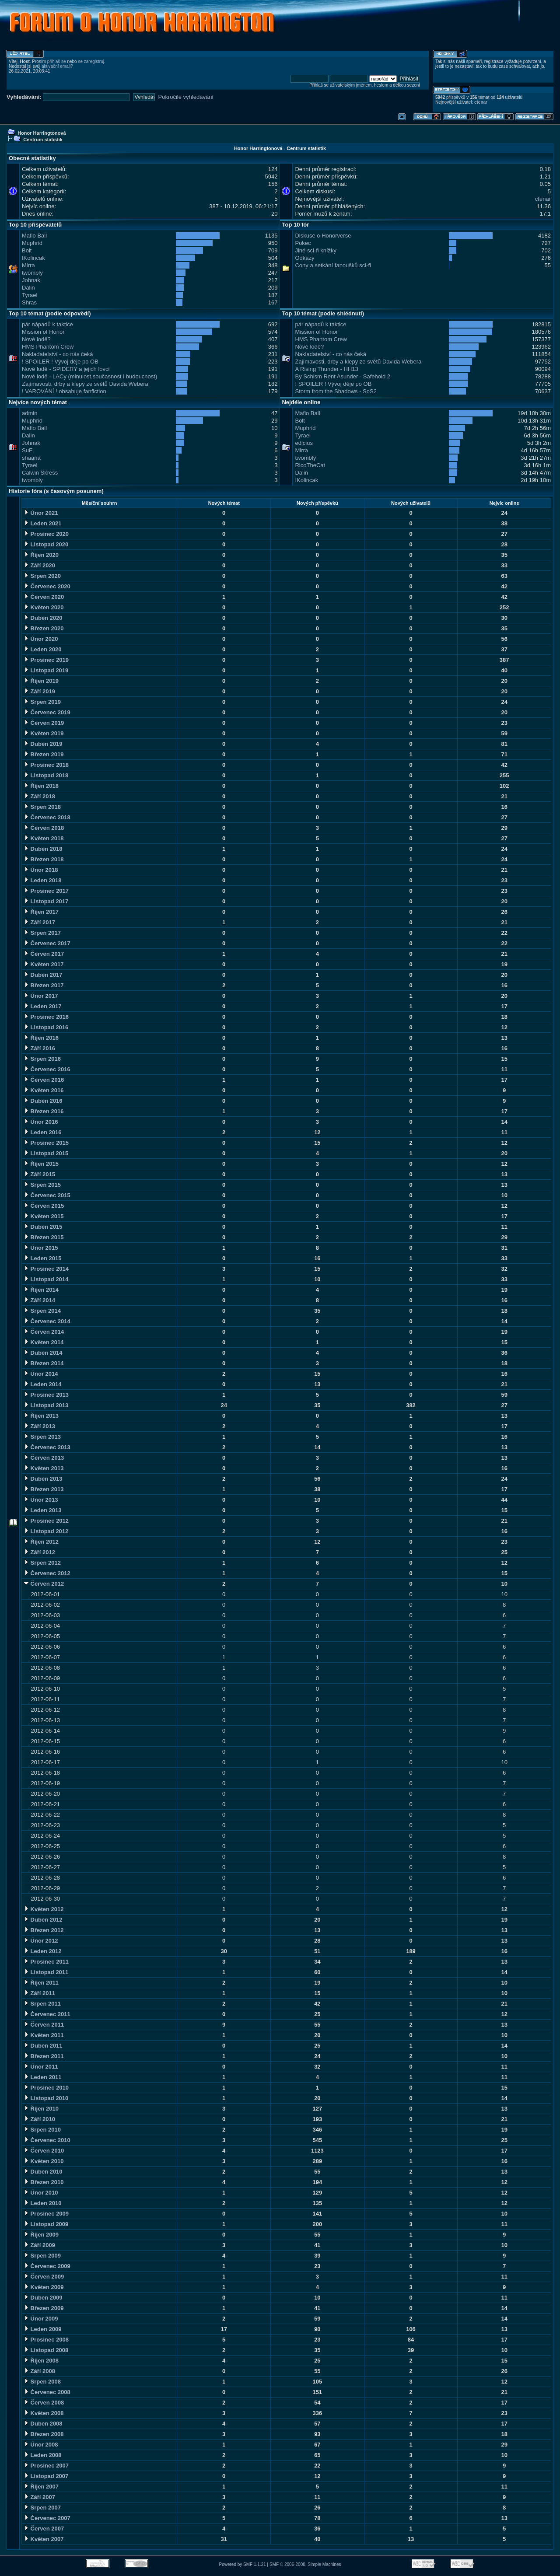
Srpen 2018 (42, 807)
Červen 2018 (44, 828)
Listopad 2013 (46, 1405)
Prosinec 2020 (46, 534)
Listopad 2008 (46, 2350)
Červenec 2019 (47, 712)
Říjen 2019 (41, 681)
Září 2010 (39, 2119)
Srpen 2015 (42, 1184)
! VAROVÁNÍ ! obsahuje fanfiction (64, 391)
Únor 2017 (41, 996)
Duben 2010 (43, 2171)
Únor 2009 (41, 2318)
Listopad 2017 (46, 901)
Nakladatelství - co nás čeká (57, 354)
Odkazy (304, 258)
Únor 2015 (41, 1247)
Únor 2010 (41, 2192)
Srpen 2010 (42, 2129)
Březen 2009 (44, 2308)
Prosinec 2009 (46, 2213)
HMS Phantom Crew (48, 346)
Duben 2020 (43, 618)
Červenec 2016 (47, 1069)
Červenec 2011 (47, 2014)
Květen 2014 (44, 1342)
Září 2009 (39, 2245)
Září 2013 (39, 1426)
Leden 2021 (42, 523)
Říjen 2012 (41, 1541)
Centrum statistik (43, 139)
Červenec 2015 (47, 1195)
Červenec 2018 (47, 817)
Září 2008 (39, 2371)
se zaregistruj (91, 61)
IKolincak (33, 258)
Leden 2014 (42, 1384)
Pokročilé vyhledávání (186, 97)
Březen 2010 (44, 2182)
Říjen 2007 (41, 2486)
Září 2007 (39, 2497)
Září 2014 (39, 1300)
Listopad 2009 (46, 2224)
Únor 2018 (41, 870)
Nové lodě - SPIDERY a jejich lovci (65, 369)
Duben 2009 (43, 2297)
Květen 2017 (44, 964)
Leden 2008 (42, 2455)
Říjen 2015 (41, 1163)
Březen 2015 (44, 1237)
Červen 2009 (44, 2276)
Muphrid (32, 243)
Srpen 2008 (42, 2381)
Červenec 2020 (47, 586)
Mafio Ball (34, 235)
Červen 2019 (44, 723)
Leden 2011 (42, 2077)
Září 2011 (39, 1993)
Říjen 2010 (41, 2108)
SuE (27, 450)
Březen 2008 (44, 2434)
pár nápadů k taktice (47, 324)
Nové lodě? (36, 339)
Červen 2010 (44, 2150)
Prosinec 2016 (46, 1017)
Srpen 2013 (42, 1436)
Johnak (31, 280)
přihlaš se (56, 61)
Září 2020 (39, 565)
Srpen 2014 (42, 1310)
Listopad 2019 (46, 670)
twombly (32, 272)
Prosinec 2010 (46, 2087)
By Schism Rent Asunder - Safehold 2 (342, 376)
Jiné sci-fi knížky (315, 250)
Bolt (27, 250)
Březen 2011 (44, 2056)
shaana (31, 457)
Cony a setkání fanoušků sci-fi (333, 265)
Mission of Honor (43, 332)
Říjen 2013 (41, 1415)
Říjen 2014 (41, 1289)
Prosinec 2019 (46, 660)
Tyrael (29, 295)
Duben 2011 (43, 2045)
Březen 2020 (44, 628)
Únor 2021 (41, 513)
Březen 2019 (44, 754)
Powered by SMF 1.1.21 (242, 2564)
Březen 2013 (44, 1489)
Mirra (28, 265)
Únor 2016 (41, 1121)
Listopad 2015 (46, 1153)
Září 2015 (39, 1174)
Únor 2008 (41, 2444)
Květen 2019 (44, 733)
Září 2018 (39, 796)
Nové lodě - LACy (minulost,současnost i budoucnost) (89, 376)
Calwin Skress (40, 472)
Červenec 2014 (47, 1321)
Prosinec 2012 (46, 1520)
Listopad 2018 (46, 775)
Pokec (303, 243)
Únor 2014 (41, 1373)
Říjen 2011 (41, 1982)
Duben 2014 (43, 1352)
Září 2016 (39, 1048)
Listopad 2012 (46, 1531)
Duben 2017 (43, 975)
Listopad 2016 (46, 1027)
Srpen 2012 (42, 1562)
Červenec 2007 (47, 2518)
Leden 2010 (42, 2203)
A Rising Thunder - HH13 (326, 369)
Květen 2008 (44, 2413)
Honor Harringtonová (42, 133)
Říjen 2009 (41, 2234)
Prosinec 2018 (46, 765)
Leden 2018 (42, 880)
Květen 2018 (44, 838)
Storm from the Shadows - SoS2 (335, 391)
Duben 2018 (43, 849)
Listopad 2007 (46, 2476)
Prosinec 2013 (46, 1394)
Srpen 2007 (42, 2507)
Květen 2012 (44, 1909)
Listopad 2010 (46, 2098)
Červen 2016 (44, 1080)
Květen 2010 (44, 2161)
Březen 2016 (44, 1111)
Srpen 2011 (42, 2003)
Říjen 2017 (41, 912)
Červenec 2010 (47, 2140)
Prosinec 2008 (46, 2339)
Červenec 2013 (47, 1447)
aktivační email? (57, 66)
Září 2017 (39, 922)
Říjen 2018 (41, 786)
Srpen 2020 (42, 576)
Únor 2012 (41, 1940)
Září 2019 (39, 691)
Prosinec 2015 (46, 1142)
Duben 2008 (43, 2423)
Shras (29, 302)
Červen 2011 (44, 2024)
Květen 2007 (44, 2539)
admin (29, 413)
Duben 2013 (43, 1478)
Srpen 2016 (42, 1059)
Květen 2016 (44, 1090)
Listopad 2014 (46, 1279)
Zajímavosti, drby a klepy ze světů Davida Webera (85, 384)
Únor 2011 (41, 2066)
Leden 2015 (42, 1258)
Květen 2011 (44, 2035)
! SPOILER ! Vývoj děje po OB (60, 361)
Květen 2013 (44, 1468)
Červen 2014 (44, 1331)
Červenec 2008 (47, 2392)
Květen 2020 (44, 607)
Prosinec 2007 (46, 2465)
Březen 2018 (44, 859)
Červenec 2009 (47, 2266)
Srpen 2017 (42, 933)
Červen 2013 (44, 1457)
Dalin (28, 287)
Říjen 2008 (41, 2360)
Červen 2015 (44, 1205)
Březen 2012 (44, 1930)
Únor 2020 (41, 639)
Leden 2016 (42, 1132)
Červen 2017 (44, 954)
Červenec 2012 (47, 1573)
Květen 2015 (44, 1216)
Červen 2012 (44, 1583)
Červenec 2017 (47, 943)
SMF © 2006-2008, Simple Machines (305, 2564)
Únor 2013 (41, 1499)
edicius (303, 443)
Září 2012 (39, 1552)
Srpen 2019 (42, 702)
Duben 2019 (43, 744)
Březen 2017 (44, 985)
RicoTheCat (310, 465)
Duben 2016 (43, 1101)
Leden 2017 (42, 1006)
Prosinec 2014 (46, 1268)
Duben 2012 (43, 1919)
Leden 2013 (42, 1510)
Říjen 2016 (41, 1038)
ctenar (480, 102)
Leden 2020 (42, 649)
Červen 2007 (44, 2528)
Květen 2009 (44, 2287)
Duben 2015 (43, 1226)
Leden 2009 (42, 2329)
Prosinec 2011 (46, 1961)
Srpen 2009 (42, 2255)
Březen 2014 (44, 1363)
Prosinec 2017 (46, 891)
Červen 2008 (44, 2402)
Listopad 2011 (46, 1972)
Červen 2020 (44, 597)
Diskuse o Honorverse (323, 235)
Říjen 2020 (41, 555)
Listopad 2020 (46, 544)
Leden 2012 (42, 1951)
